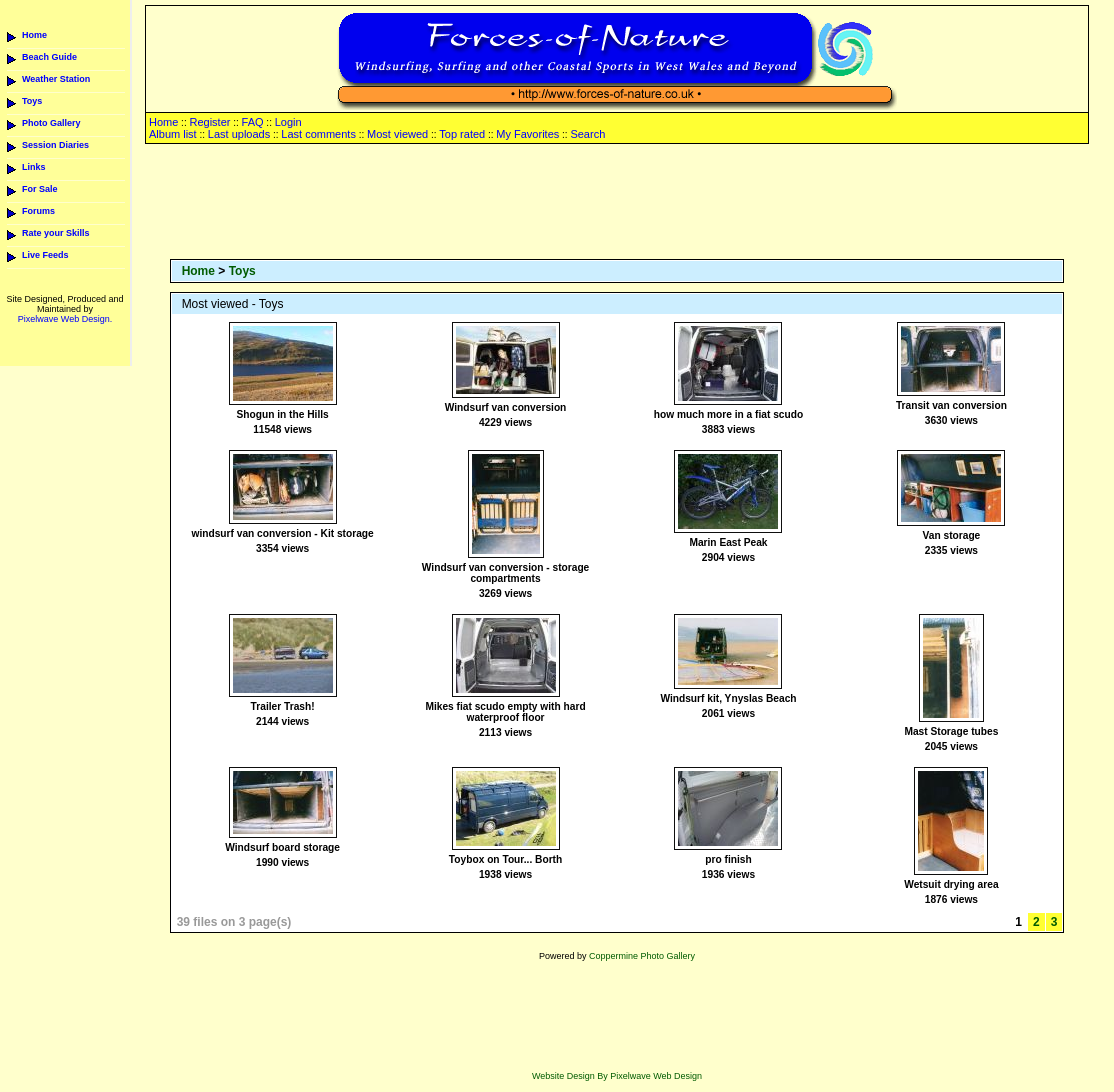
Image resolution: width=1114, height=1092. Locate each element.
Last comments (318, 134)
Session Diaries (55, 145)
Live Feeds (45, 255)
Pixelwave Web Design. (65, 319)
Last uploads (239, 134)
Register (209, 122)
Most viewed (397, 134)
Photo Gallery (51, 123)
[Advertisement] (617, 203)
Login (288, 122)
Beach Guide (49, 57)
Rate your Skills (56, 233)
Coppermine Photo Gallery (642, 956)
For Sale (40, 189)
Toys (32, 101)
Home (34, 35)
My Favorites (527, 134)
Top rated (462, 134)
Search (587, 134)
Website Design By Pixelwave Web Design (617, 1076)
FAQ (253, 122)
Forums (38, 211)
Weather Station (56, 79)
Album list (173, 134)
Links (34, 167)
